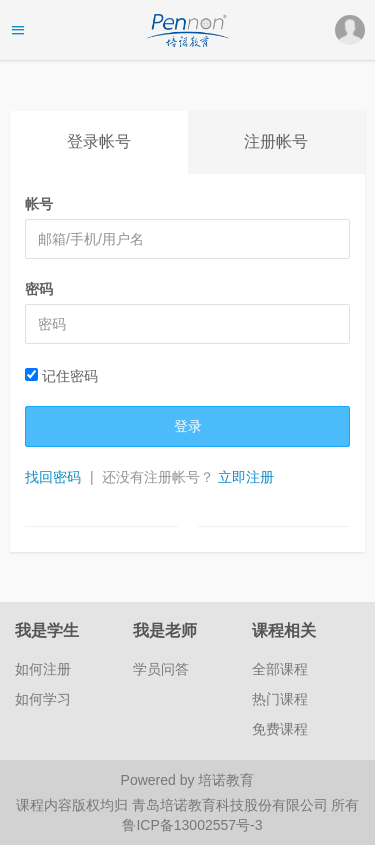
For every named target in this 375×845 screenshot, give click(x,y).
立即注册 (246, 477)
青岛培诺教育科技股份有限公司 (232, 805)
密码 (39, 289)
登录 (188, 426)
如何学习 (43, 699)
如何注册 (43, 669)
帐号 (39, 204)
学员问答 (161, 669)
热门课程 (280, 699)
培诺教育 (226, 780)
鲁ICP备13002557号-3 (192, 825)
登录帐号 (99, 141)
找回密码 (53, 477)
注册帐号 (276, 141)
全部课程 (280, 669)
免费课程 (280, 729)
